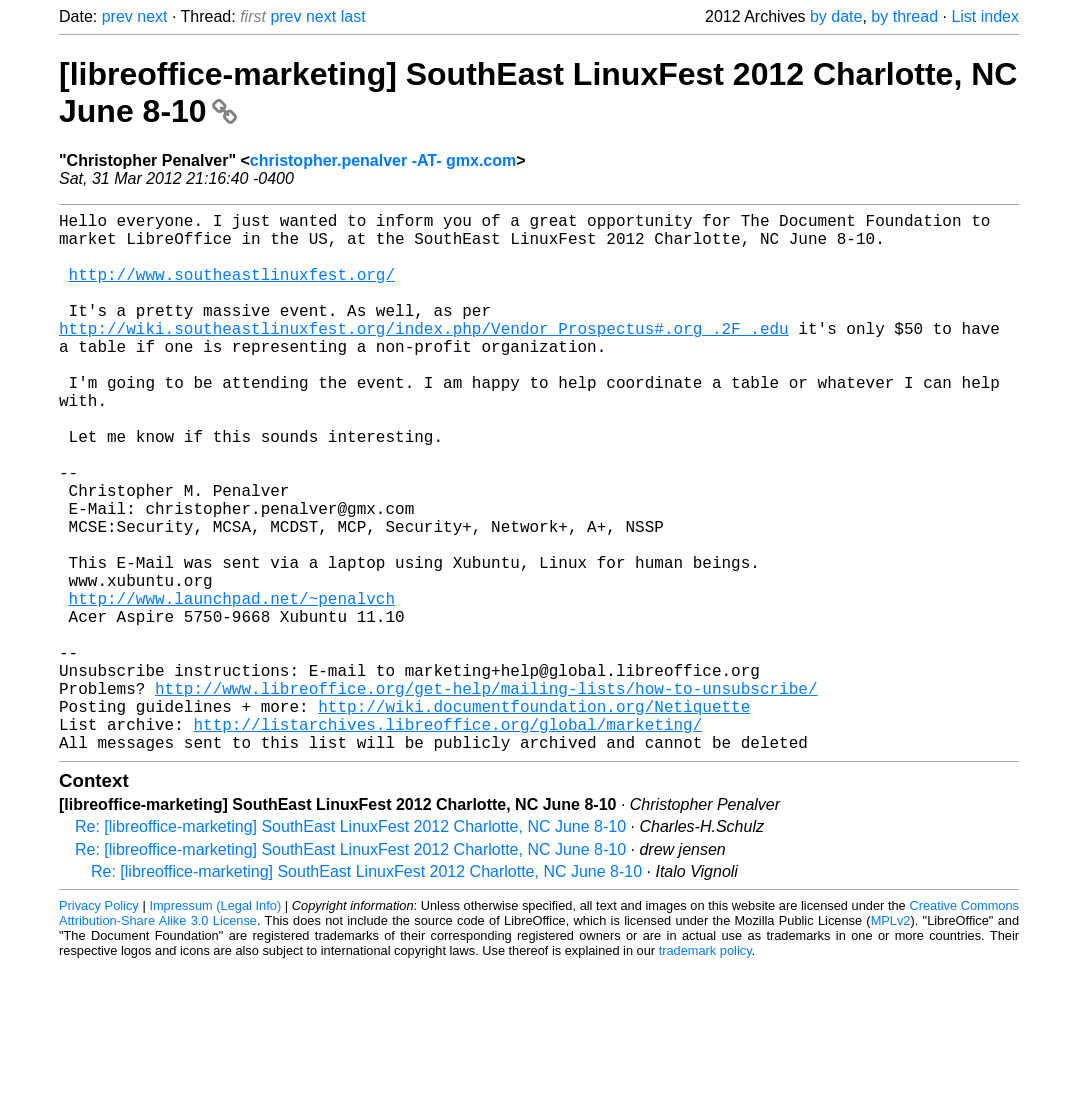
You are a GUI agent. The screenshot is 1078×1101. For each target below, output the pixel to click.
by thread (904, 16)
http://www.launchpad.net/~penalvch (232, 686)
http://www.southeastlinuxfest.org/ (232, 290)
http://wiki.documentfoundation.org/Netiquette (534, 818)
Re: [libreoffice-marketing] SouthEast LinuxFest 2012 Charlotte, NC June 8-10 (350, 946)
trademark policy (705, 1070)
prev (117, 16)
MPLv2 (891, 1040)
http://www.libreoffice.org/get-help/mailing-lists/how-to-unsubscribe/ (486, 796)
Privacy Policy (99, 1025)
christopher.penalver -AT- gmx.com (383, 160)
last (353, 16)
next (152, 16)
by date (836, 16)
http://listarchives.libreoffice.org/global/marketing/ (447, 840)
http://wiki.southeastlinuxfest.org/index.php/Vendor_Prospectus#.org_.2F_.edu (424, 356)
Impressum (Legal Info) (215, 1025)
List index (985, 16)
